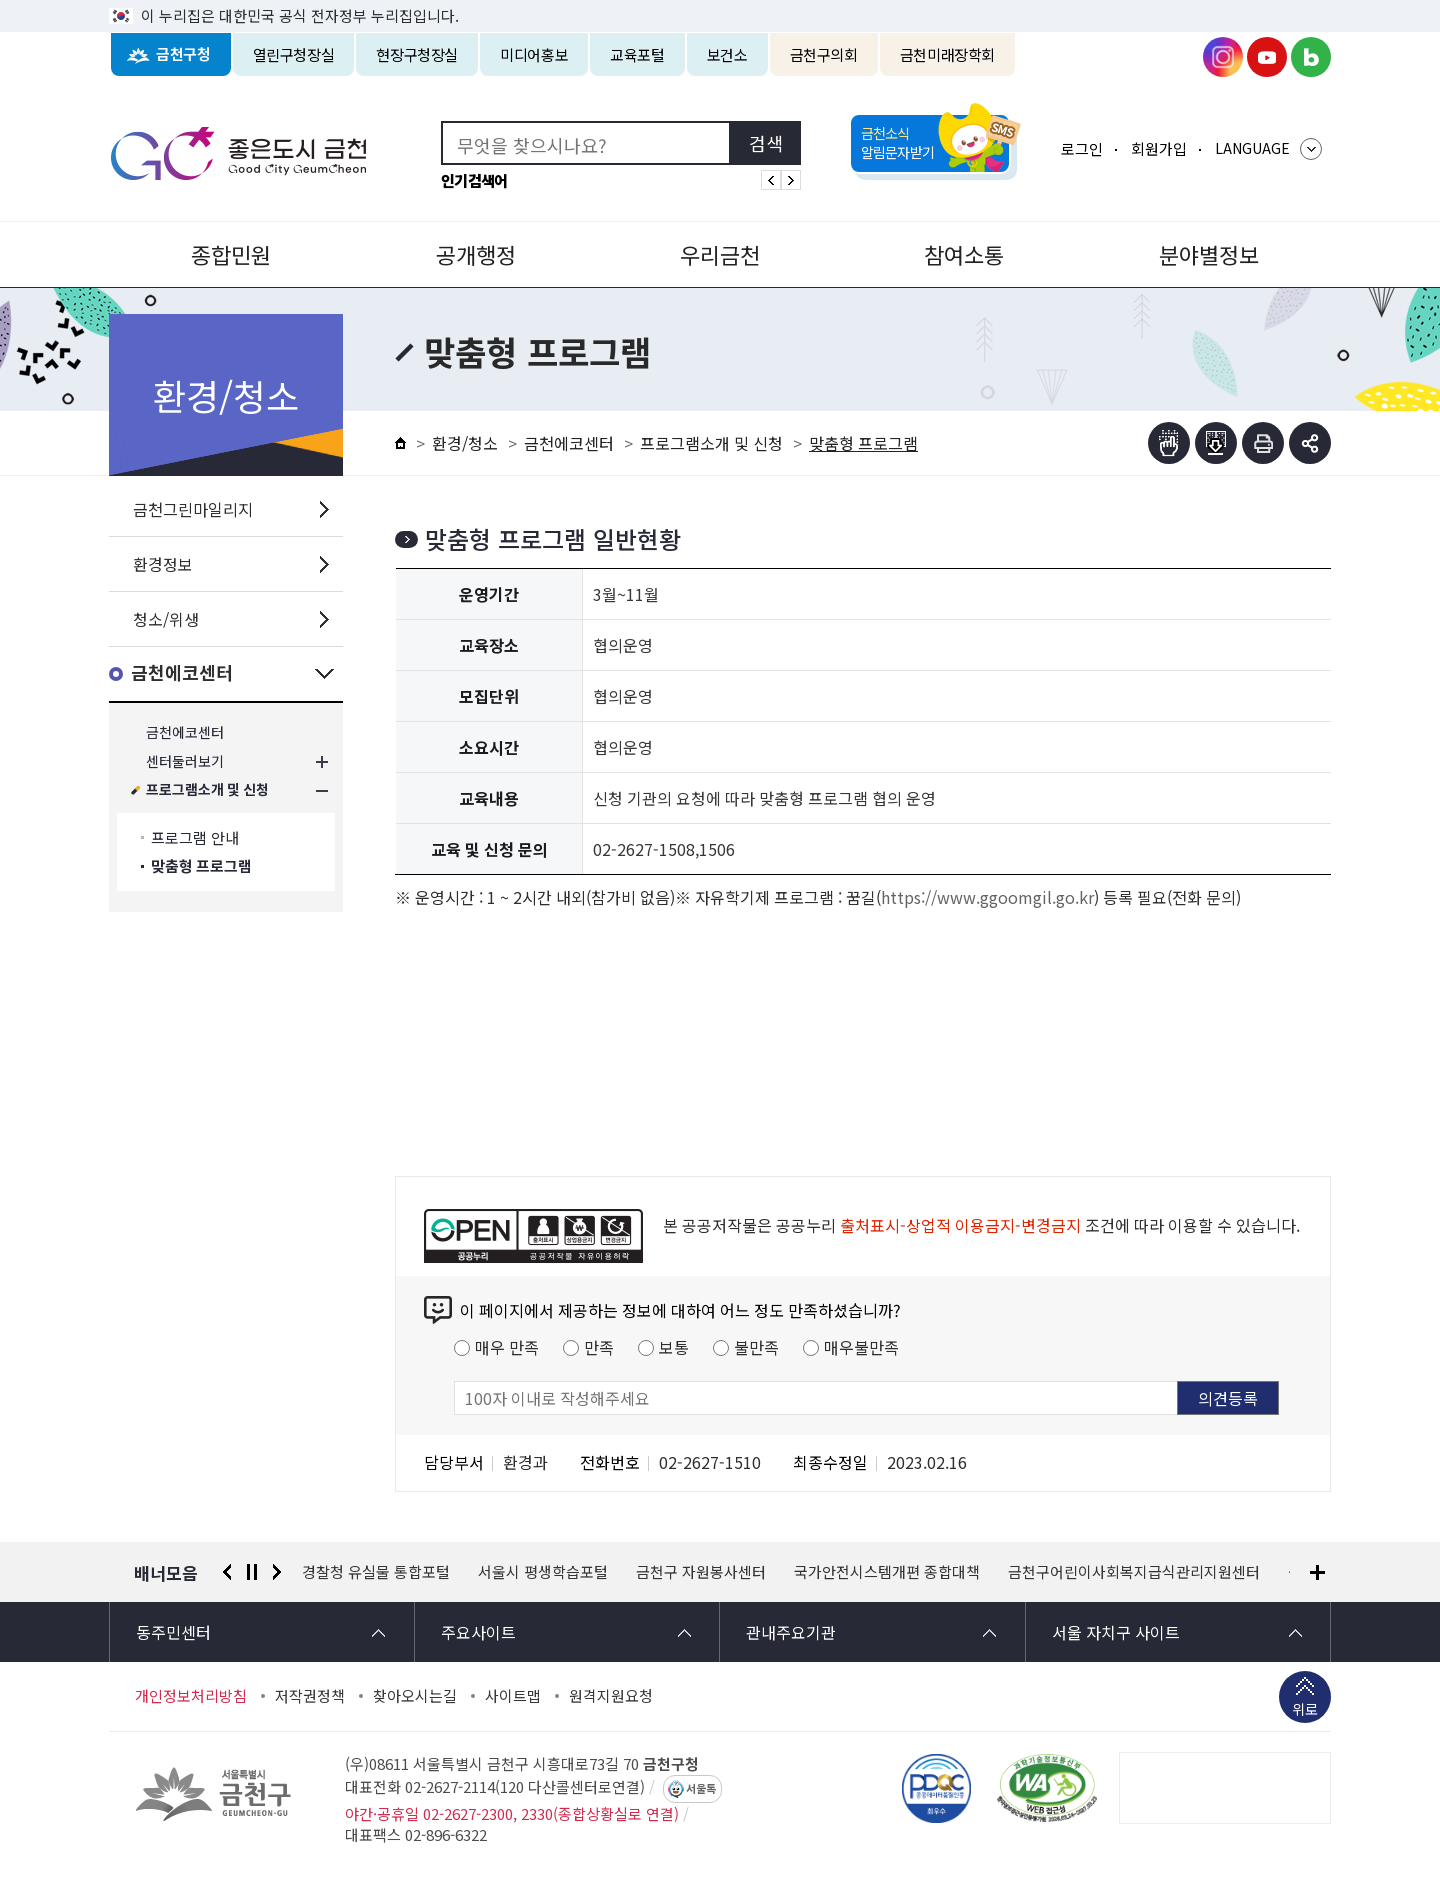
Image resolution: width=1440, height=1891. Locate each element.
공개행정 (476, 254)
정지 (252, 1572)
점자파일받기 (1216, 443)
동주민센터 (173, 1632)
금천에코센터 (182, 673)
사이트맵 (513, 1696)
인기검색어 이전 (771, 180)
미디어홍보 (534, 54)
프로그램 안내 (195, 837)
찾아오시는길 (415, 1696)
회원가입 (1159, 148)
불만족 (756, 1347)
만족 (599, 1347)
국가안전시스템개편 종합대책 (887, 1572)
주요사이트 (478, 1632)
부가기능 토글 (1310, 443)
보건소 (727, 54)
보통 (674, 1347)
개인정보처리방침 (191, 1696)
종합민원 (231, 254)
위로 (1305, 1711)
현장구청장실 (417, 54)
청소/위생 (166, 619)
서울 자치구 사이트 (1116, 1632)
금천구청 (183, 54)
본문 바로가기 (720, 0)
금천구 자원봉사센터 (701, 1572)
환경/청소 (465, 443)
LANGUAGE (1252, 148)
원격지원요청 (611, 1696)
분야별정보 (1209, 254)
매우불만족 (861, 1347)
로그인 (1082, 148)
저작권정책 (310, 1696)
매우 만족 (507, 1347)
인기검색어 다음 (791, 180)
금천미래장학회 (947, 54)
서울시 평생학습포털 (543, 1572)
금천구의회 (824, 54)
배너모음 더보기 (1317, 1572)
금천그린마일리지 (193, 509)
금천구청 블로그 (1311, 57)
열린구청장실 (294, 54)
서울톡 (701, 1789)
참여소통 (964, 254)
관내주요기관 (791, 1632)
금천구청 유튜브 (1267, 57)
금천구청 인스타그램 (1223, 57)
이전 (227, 1572)
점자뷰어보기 (1169, 443)
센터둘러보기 (185, 761)
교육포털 (637, 54)
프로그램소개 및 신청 (207, 790)
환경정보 (163, 564)
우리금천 (720, 254)
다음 (277, 1572)
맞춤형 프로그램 (201, 866)
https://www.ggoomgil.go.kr (987, 897)
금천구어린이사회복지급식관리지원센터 (1134, 1572)
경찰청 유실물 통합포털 (376, 1572)
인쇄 (1263, 443)
